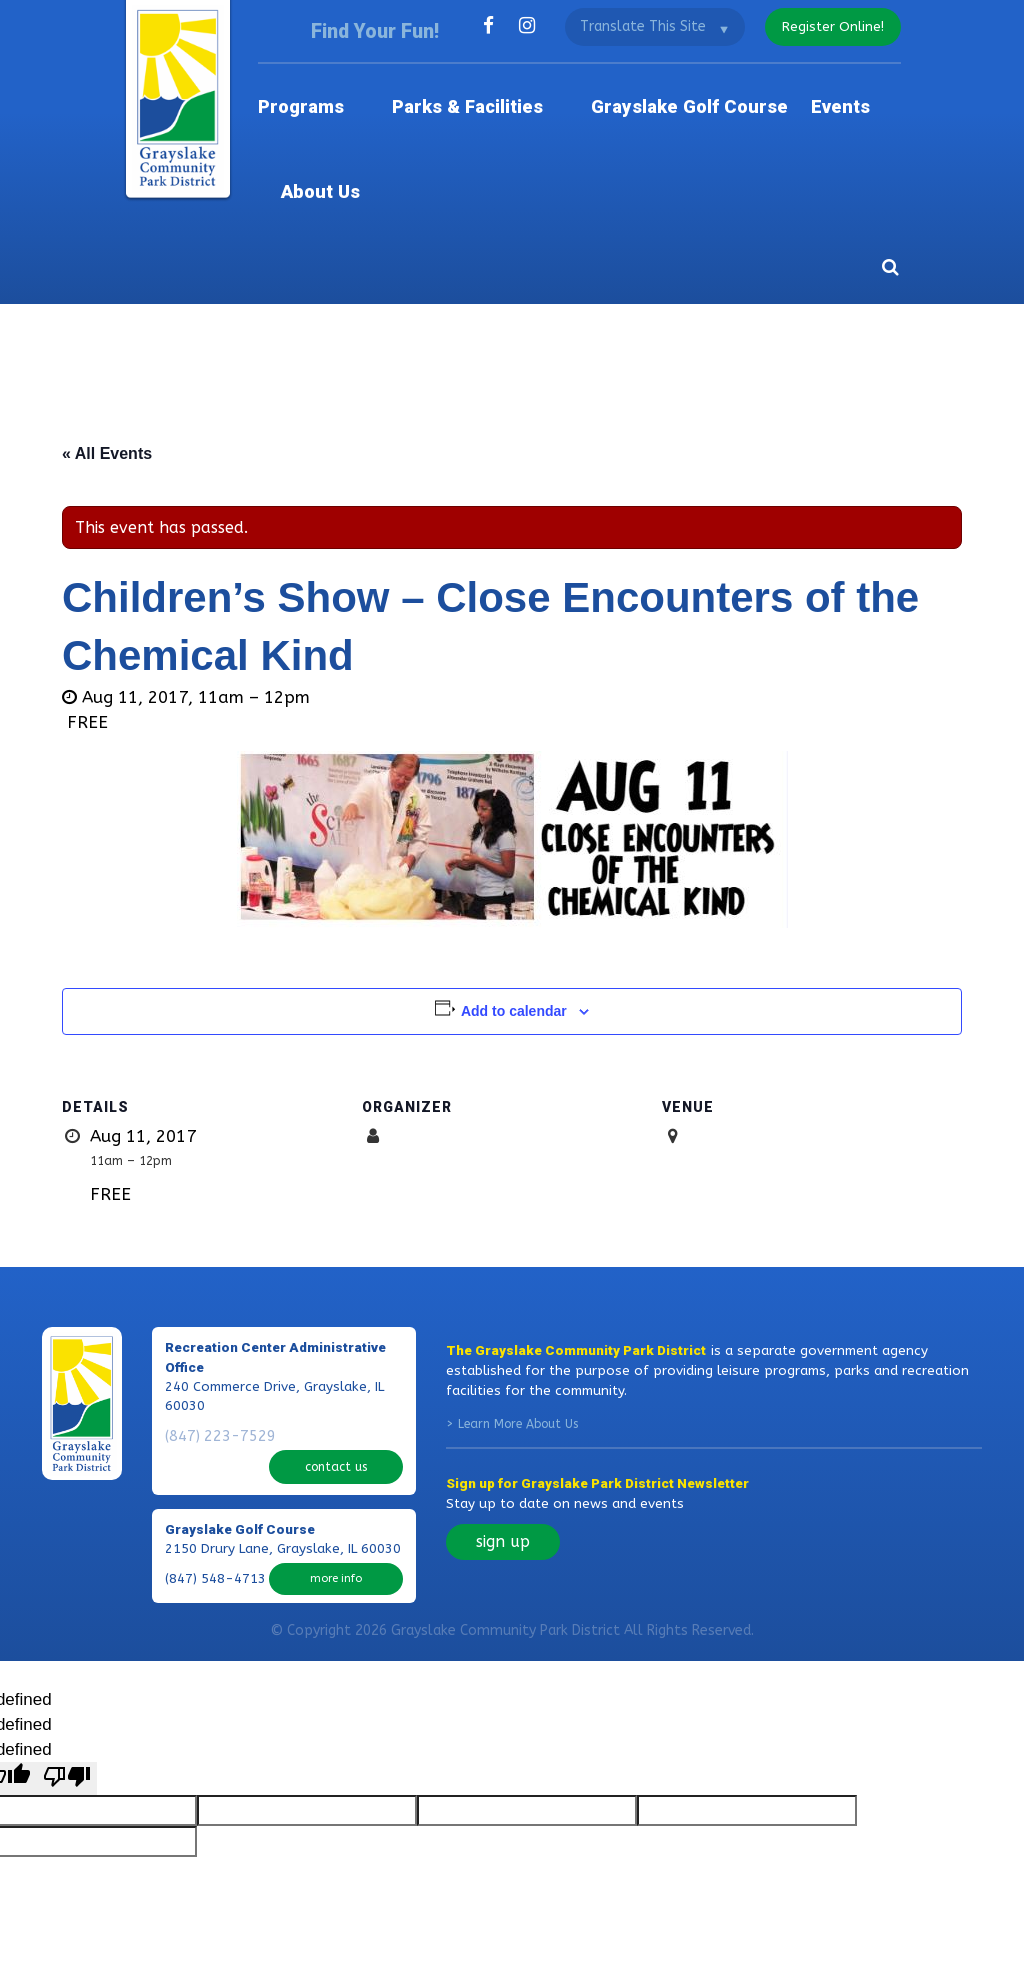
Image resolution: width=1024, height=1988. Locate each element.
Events (780, 89)
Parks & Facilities (467, 89)
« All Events (107, 343)
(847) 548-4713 (215, 1433)
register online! (829, 25)
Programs (338, 89)
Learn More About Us (518, 1313)
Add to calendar (514, 901)
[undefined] (67, 1649)
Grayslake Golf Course (644, 89)
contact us (336, 1324)
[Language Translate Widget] (649, 26)
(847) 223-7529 (215, 1325)
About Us (865, 89)
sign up (503, 1430)
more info (336, 1432)
